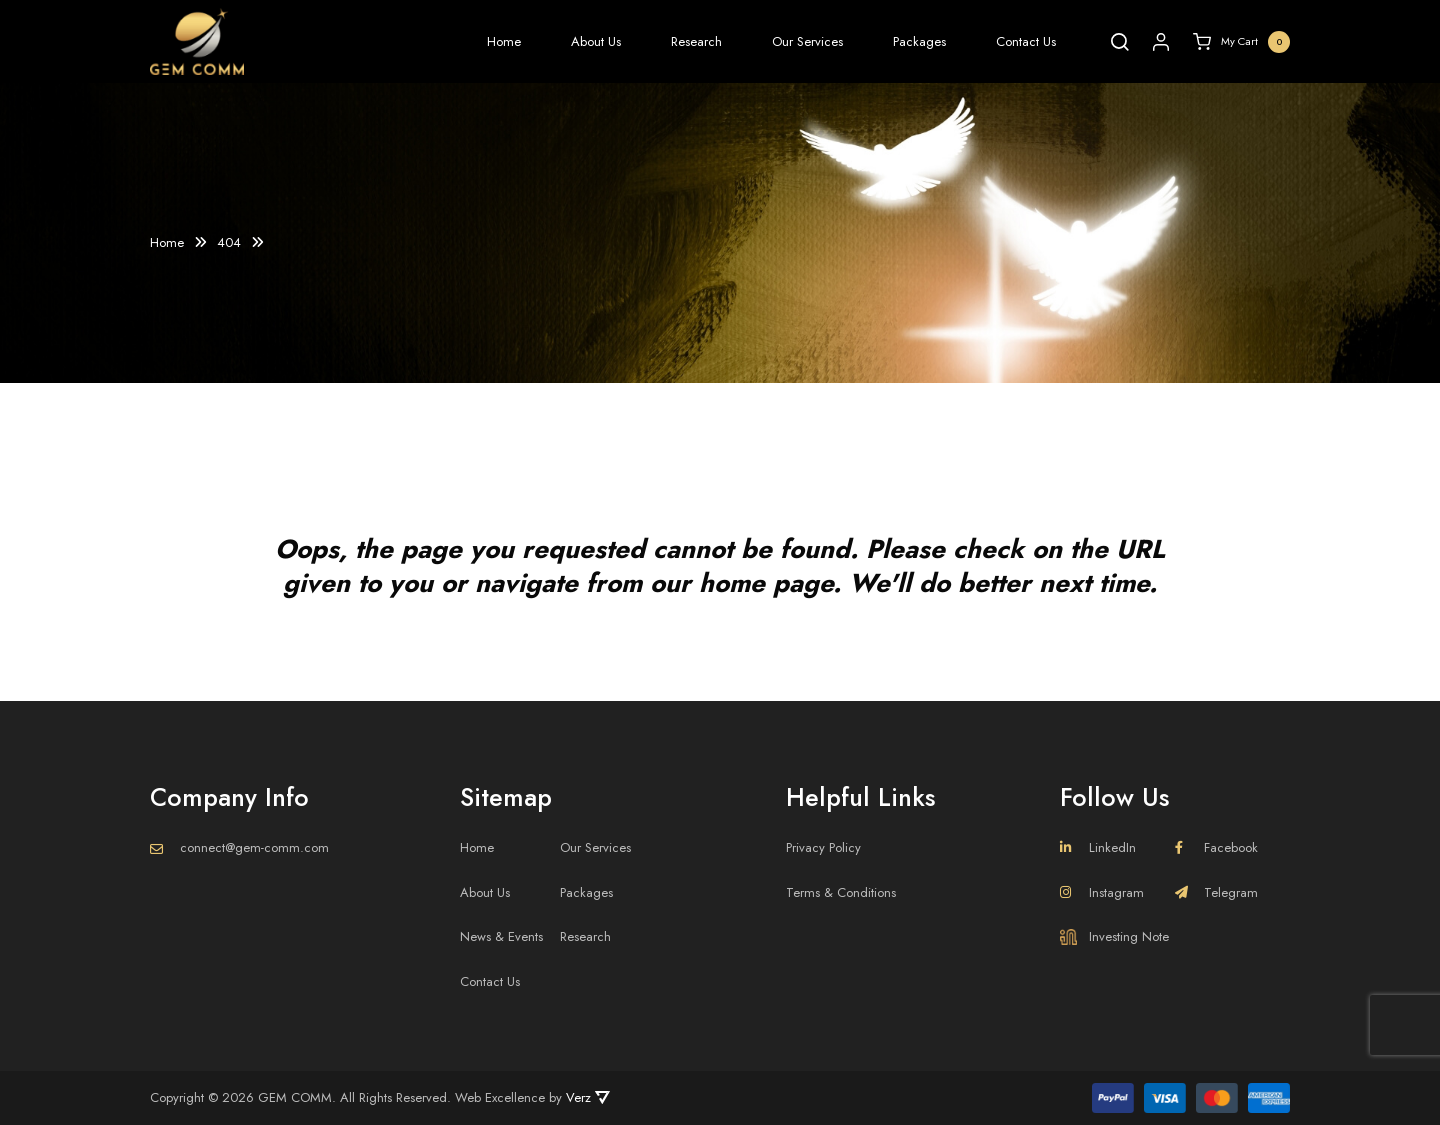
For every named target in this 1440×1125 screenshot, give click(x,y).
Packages (919, 41)
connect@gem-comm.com (254, 847)
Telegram (1216, 892)
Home (504, 41)
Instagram (1102, 892)
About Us (596, 41)
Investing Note (1114, 936)
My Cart (1241, 42)
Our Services (807, 41)
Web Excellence (500, 1097)
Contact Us (1026, 41)
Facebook (1216, 847)
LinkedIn (1098, 847)
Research (696, 41)
